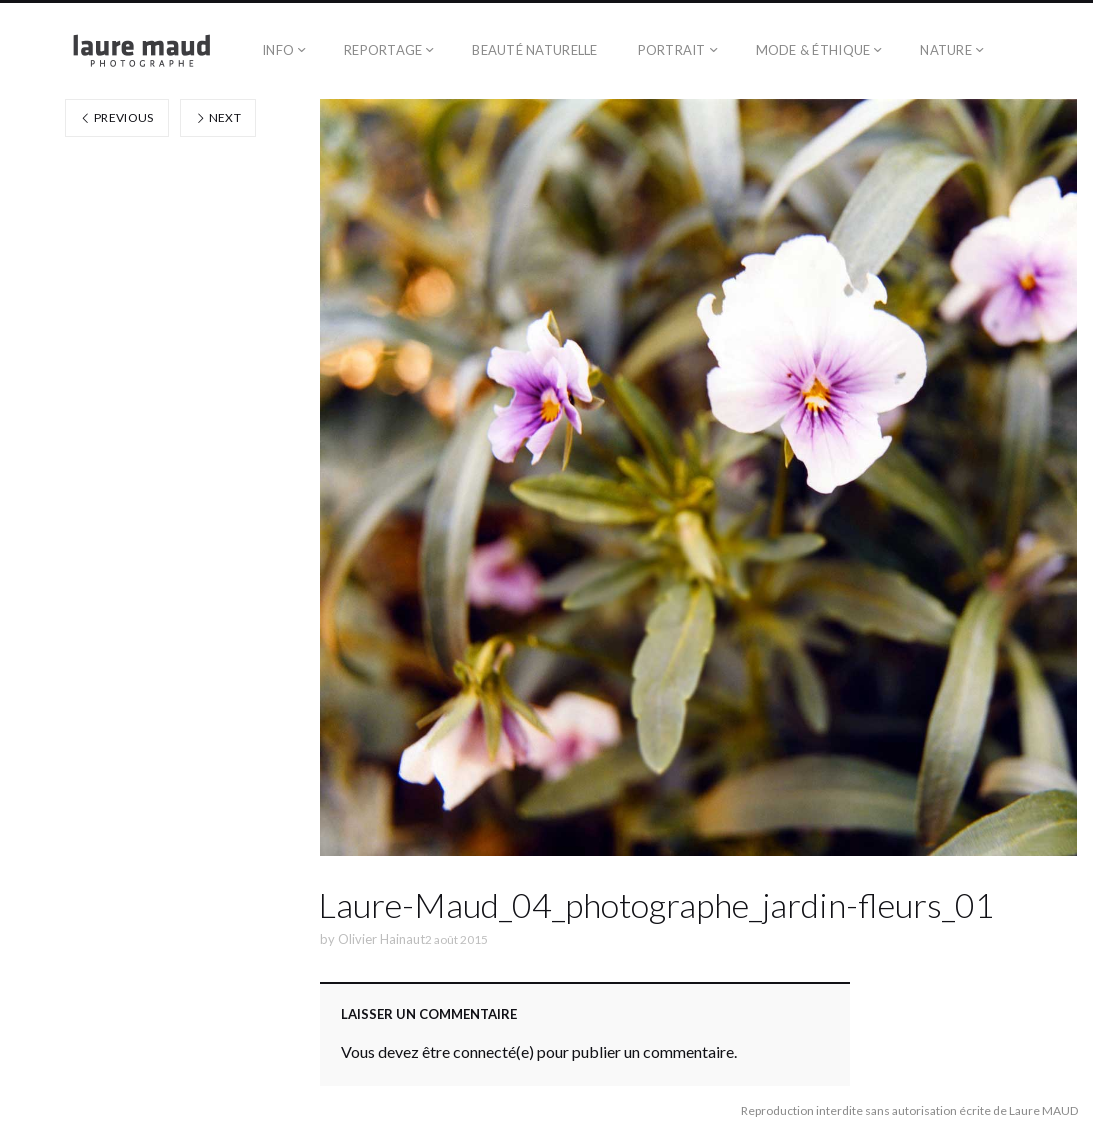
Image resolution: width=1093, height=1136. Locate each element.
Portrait (672, 50)
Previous (117, 117)
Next (218, 117)
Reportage (383, 50)
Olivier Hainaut (381, 939)
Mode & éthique (813, 50)
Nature (946, 50)
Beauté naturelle (534, 50)
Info (278, 50)
